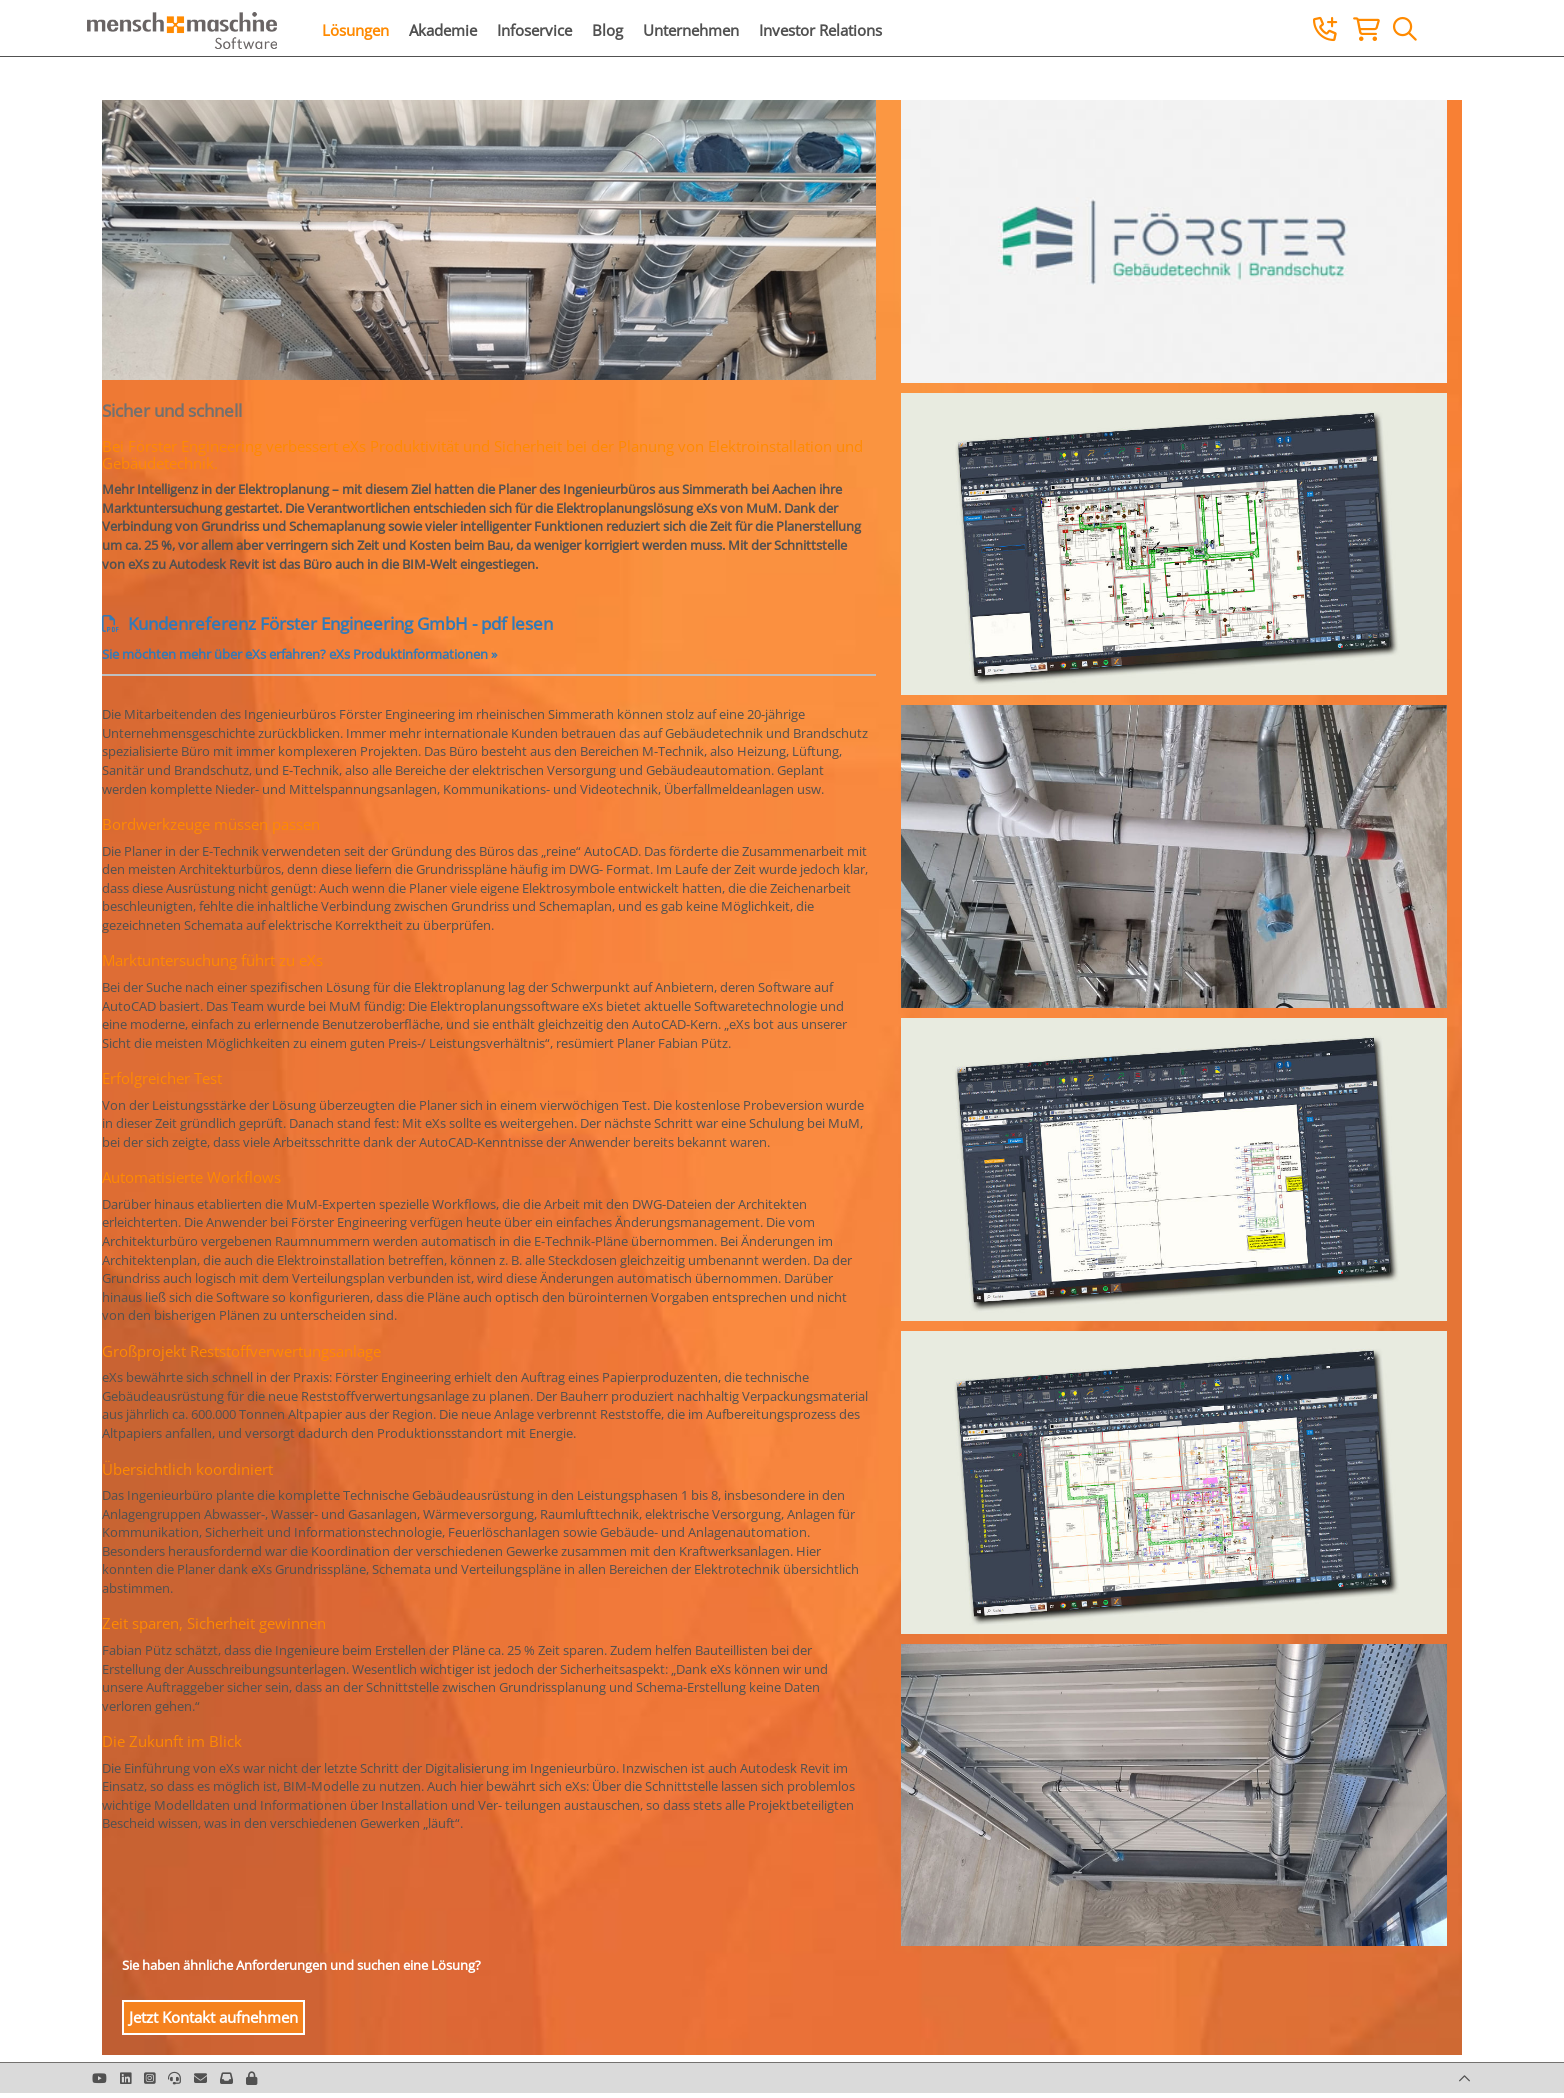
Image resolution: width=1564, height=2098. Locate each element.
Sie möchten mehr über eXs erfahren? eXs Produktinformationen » (299, 654)
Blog (607, 30)
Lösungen (355, 30)
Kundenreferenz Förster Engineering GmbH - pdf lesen (327, 623)
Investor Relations (820, 30)
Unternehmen (691, 30)
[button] (251, 2078)
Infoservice (534, 30)
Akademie (443, 30)
